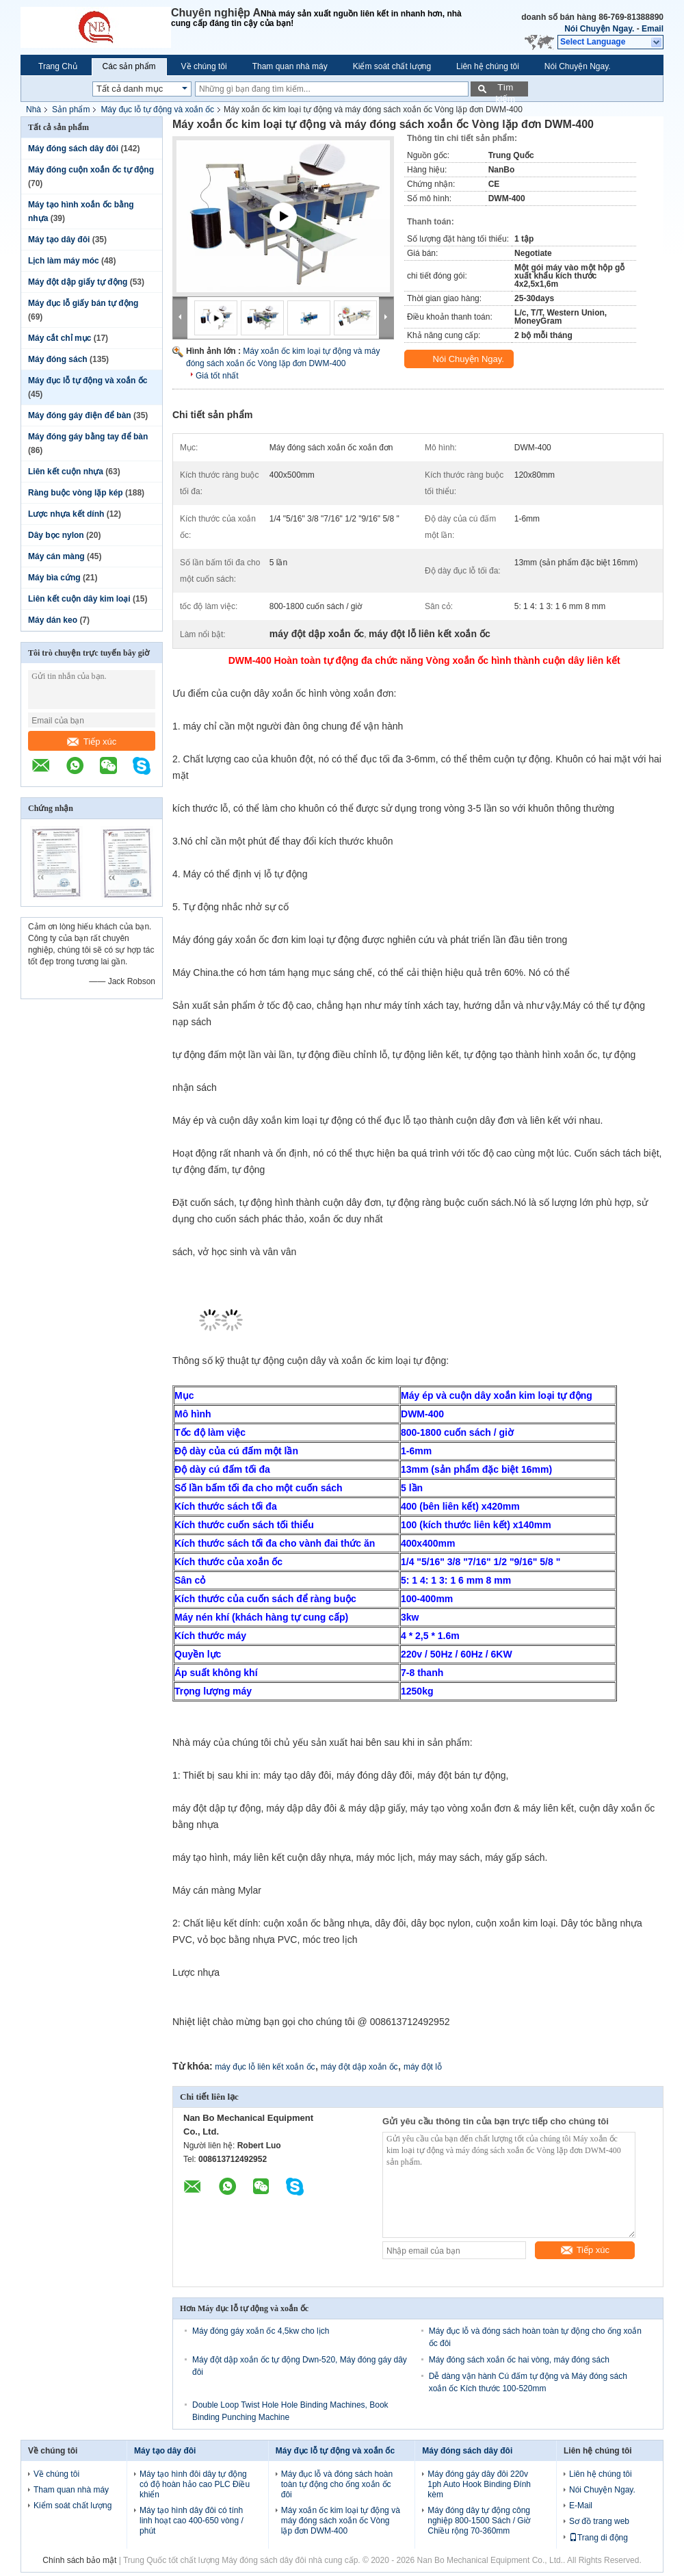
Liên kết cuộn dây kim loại (79, 599)
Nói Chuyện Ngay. (599, 29)
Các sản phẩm (129, 66)
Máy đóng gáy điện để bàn (79, 415)
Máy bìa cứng (54, 577)
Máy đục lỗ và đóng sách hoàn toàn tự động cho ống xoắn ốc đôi (337, 2484)
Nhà (33, 109)
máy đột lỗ (423, 2067)
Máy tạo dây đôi (59, 239)
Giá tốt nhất (217, 376)
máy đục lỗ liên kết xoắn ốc (265, 2067)
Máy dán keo (52, 620)
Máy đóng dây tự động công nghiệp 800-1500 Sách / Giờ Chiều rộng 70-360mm (479, 2521)
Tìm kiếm (505, 89)
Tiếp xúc (91, 741)
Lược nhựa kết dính (66, 514)
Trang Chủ (57, 66)
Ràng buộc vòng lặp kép (75, 493)
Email (652, 29)
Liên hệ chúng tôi (487, 66)
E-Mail (580, 2505)
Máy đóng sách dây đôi (73, 148)
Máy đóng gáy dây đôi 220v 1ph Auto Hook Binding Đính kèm (479, 2484)
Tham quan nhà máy (290, 66)
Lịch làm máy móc (63, 261)
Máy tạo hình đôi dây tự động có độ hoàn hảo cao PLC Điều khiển (195, 2484)
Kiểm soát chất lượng (392, 66)
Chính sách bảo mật (79, 2560)
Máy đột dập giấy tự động (77, 282)
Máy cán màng (56, 556)
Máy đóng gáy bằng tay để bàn (88, 436)
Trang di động (598, 2537)
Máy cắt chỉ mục (59, 338)
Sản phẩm (71, 109)
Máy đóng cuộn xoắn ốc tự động (91, 170)
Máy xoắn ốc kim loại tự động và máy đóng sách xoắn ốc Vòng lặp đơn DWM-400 (340, 2521)
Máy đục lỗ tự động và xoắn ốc (157, 109)
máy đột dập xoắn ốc (359, 2067)
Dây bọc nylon (56, 535)
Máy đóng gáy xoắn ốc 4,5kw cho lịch (260, 2331)
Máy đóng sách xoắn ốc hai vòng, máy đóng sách (519, 2360)
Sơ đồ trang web (599, 2521)
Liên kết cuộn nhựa (65, 471)
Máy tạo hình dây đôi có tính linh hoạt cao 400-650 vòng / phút (192, 2521)
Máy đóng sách (58, 359)
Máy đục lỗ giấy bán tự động (83, 303)
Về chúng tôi (204, 66)
